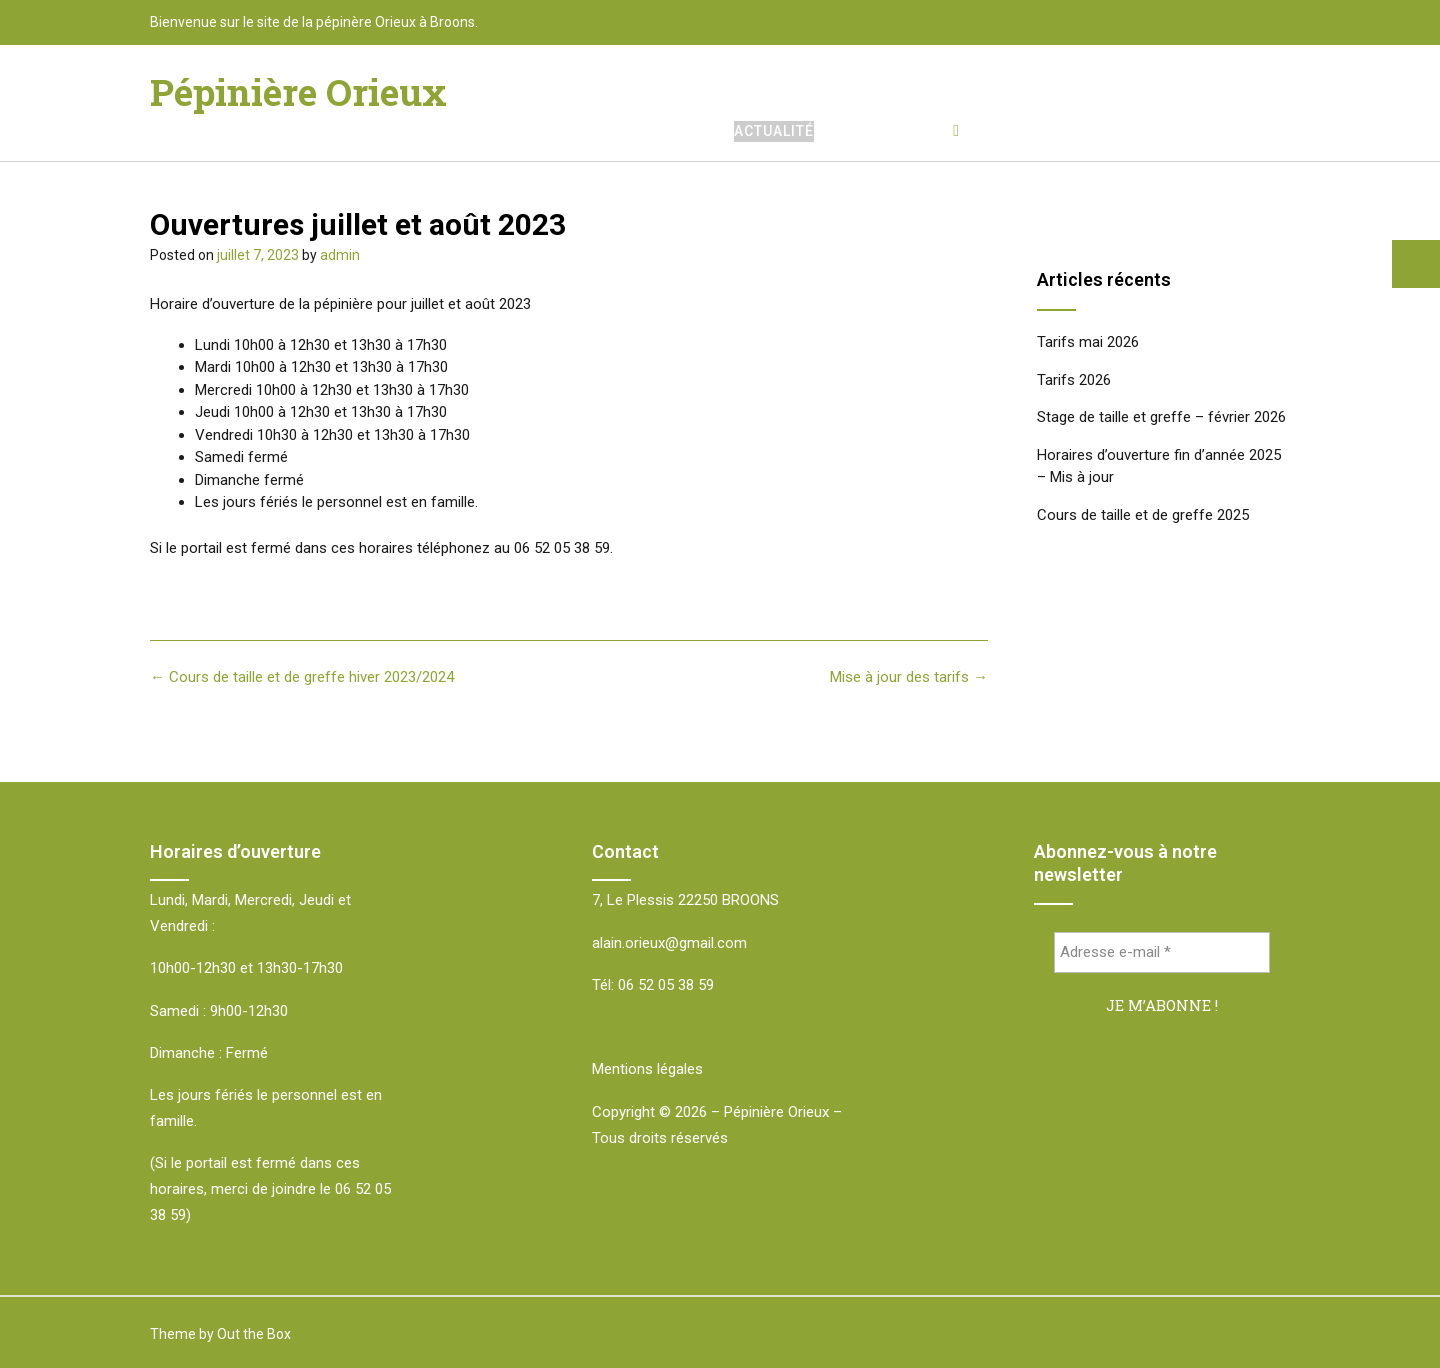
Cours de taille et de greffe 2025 (1143, 515)
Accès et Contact (1218, 131)
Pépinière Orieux (298, 92)
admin (340, 255)
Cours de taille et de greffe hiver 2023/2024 (302, 677)
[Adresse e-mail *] (1162, 952)
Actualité (774, 131)
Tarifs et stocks (1053, 131)
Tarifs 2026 (1074, 380)
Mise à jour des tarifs (909, 677)
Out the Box (254, 1334)
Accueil (679, 131)
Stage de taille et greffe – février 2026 (1161, 417)
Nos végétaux (894, 131)
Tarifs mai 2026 (1088, 342)
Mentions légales (647, 1069)
